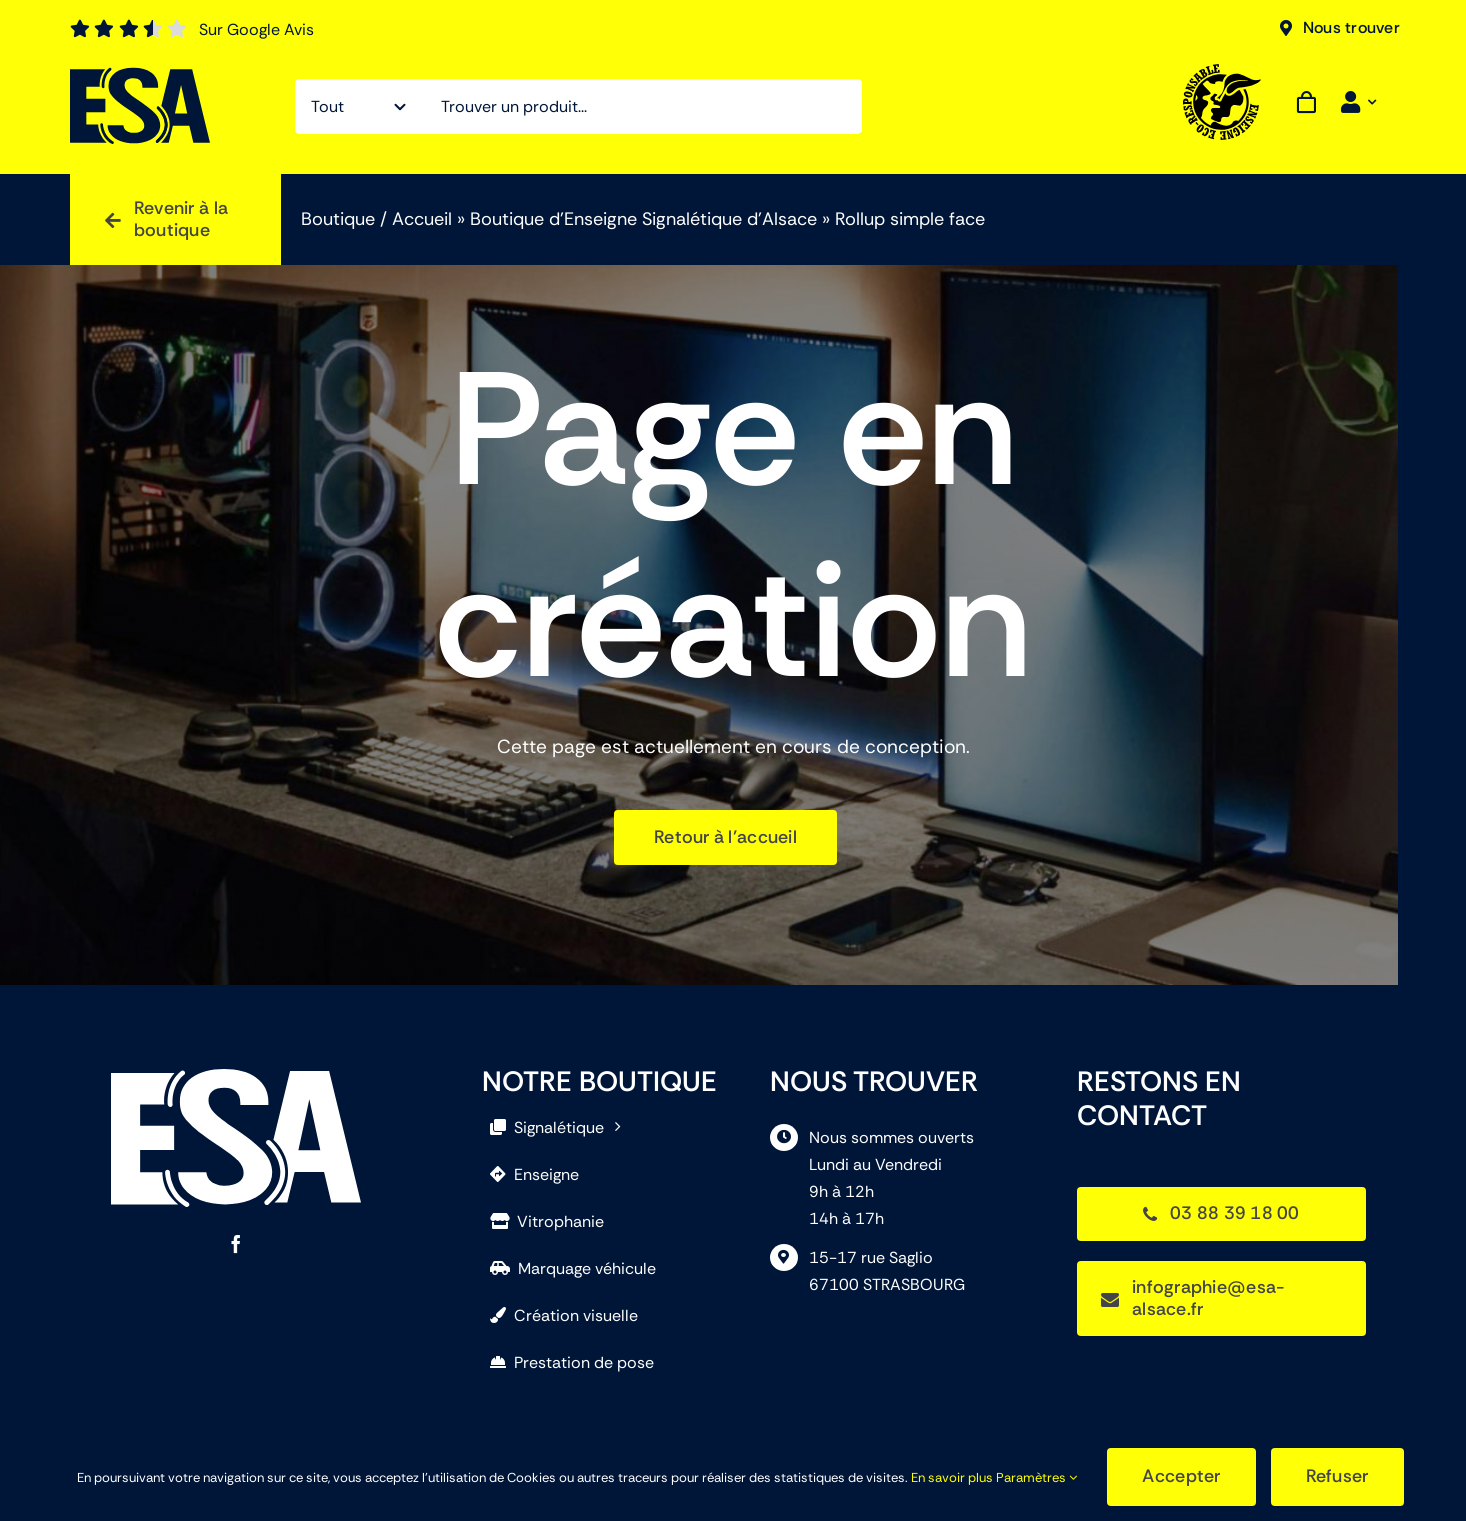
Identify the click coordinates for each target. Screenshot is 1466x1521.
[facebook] (236, 1244)
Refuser (1337, 1476)
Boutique (338, 219)
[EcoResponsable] (1223, 73)
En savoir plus (952, 1477)
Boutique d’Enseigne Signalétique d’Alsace (643, 219)
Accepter (1181, 1476)
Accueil (422, 219)
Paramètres (1036, 1477)
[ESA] (140, 76)
